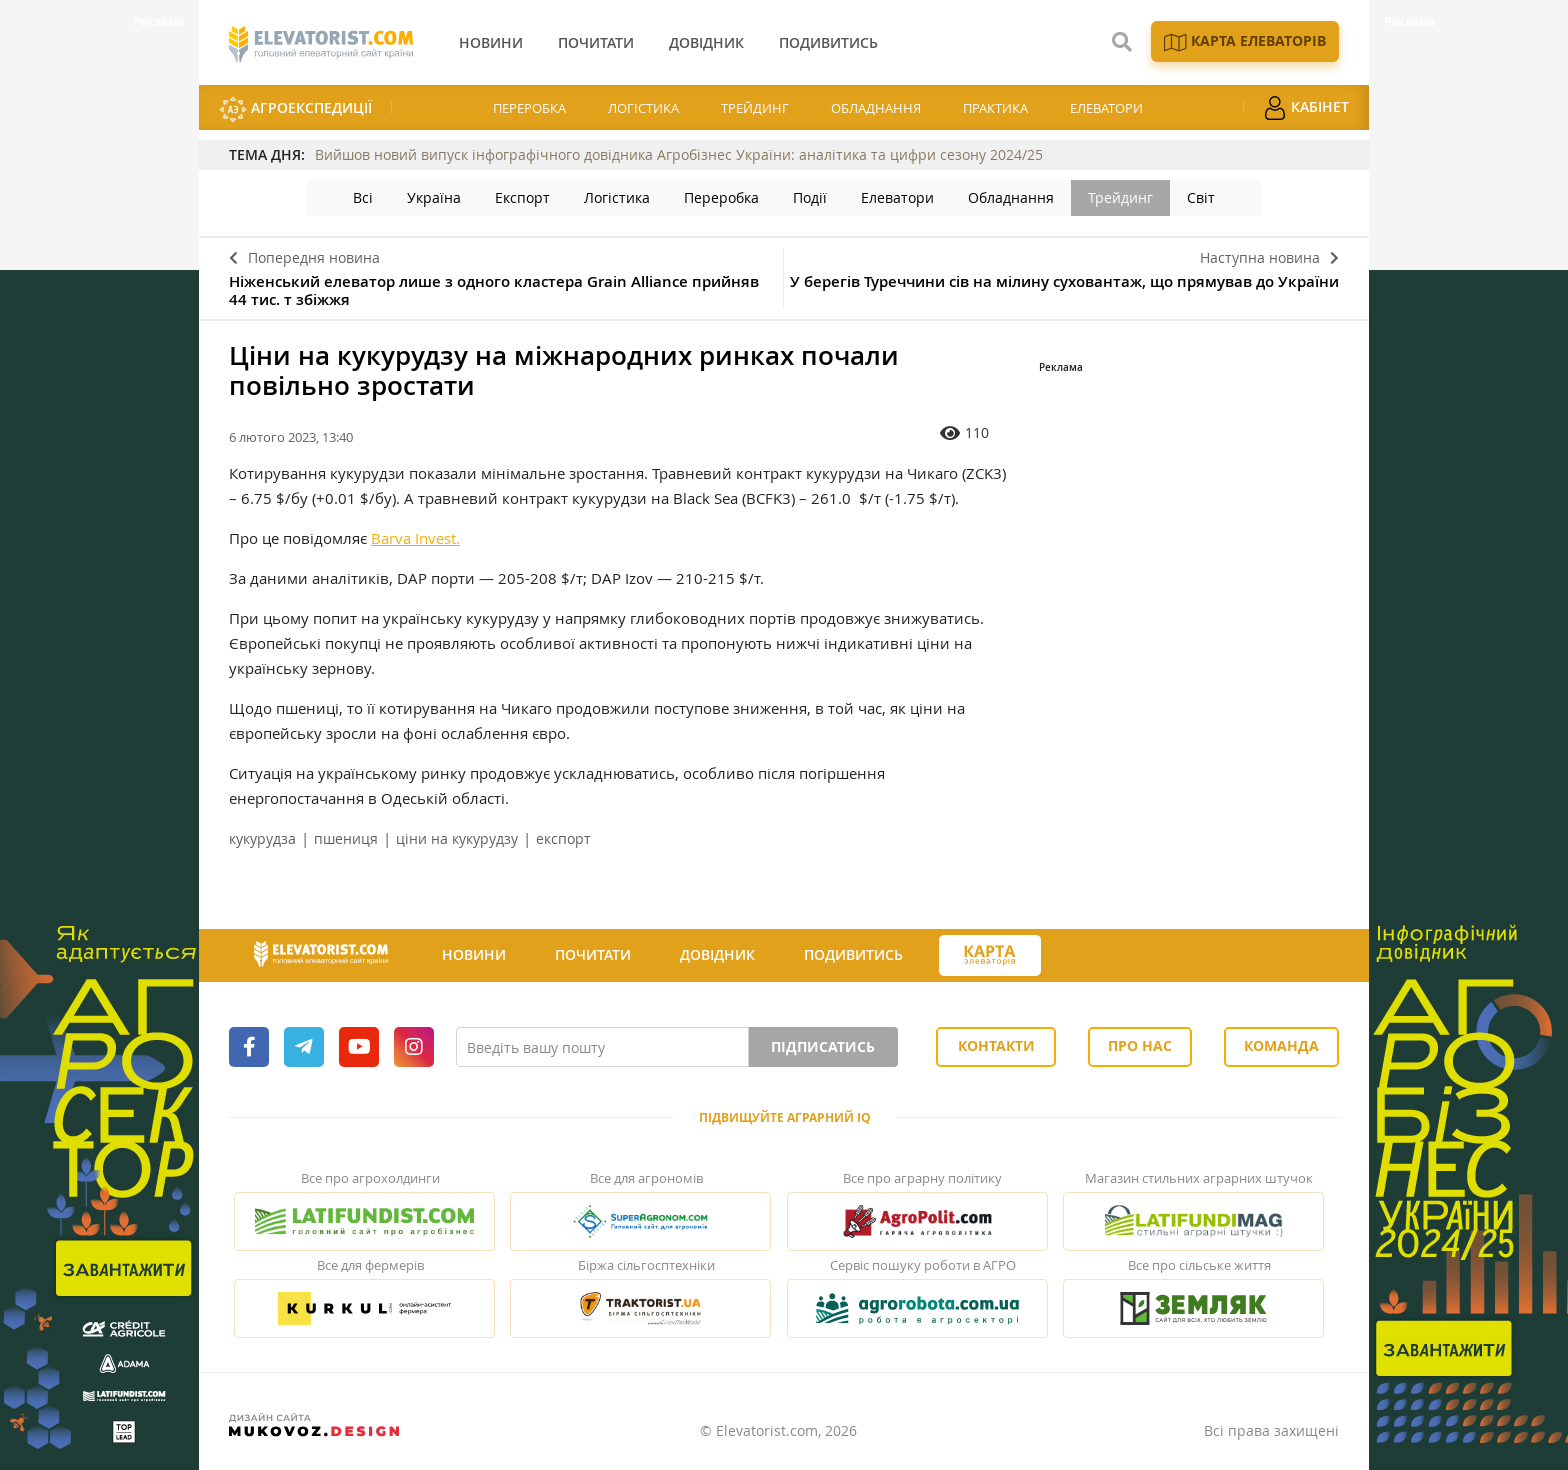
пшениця (346, 838)
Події (810, 197)
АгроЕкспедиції (295, 109)
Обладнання (876, 108)
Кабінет (1306, 108)
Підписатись (823, 1046)
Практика (995, 108)
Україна (434, 197)
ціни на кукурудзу (457, 838)
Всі (363, 197)
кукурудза (262, 838)
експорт (563, 838)
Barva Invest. (415, 538)
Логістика (643, 108)
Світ (1201, 197)
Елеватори (1106, 108)
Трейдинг (755, 108)
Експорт (522, 197)
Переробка (529, 108)
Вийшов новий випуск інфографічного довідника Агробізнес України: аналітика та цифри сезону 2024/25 (679, 154)
